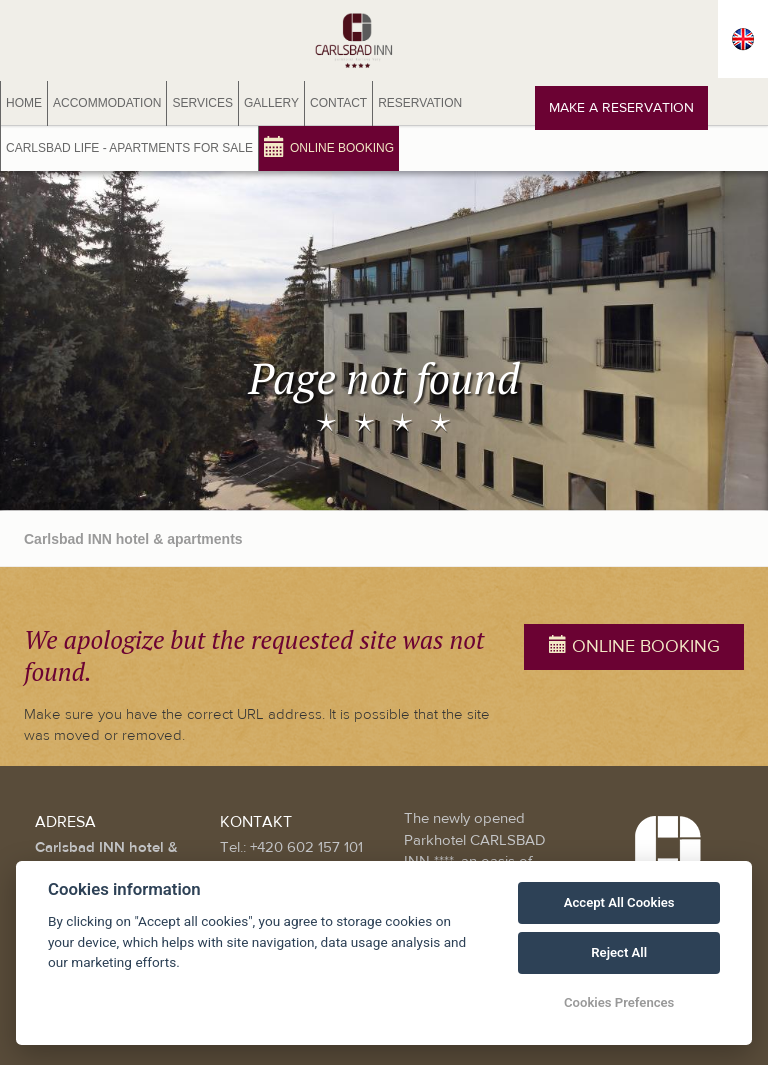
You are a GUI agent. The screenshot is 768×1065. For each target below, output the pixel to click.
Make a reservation (621, 108)
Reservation (420, 103)
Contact (338, 103)
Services (202, 103)
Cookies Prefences (619, 1002)
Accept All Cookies (619, 902)
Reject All (619, 952)
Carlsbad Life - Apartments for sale (129, 148)
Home (24, 103)
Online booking (329, 146)
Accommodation (107, 103)
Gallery (271, 103)
